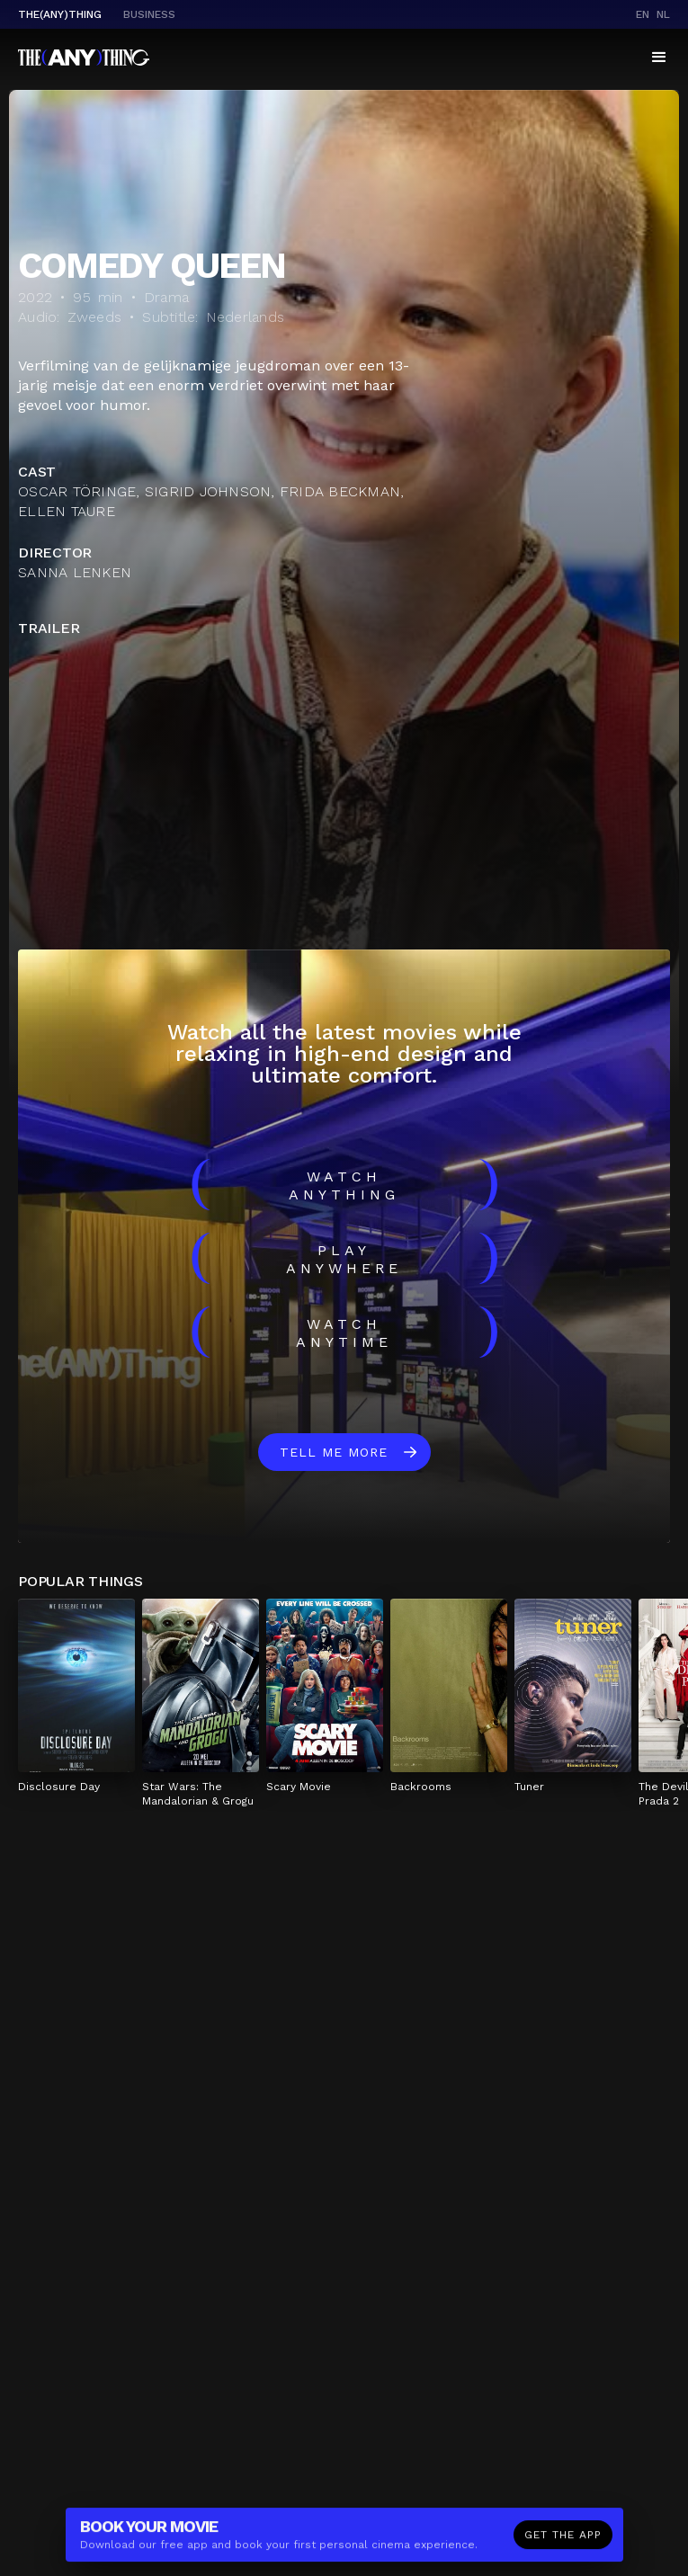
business (149, 14)
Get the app (563, 2540)
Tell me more (334, 1452)
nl (663, 14)
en (642, 14)
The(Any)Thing (60, 14)
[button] (659, 57)
